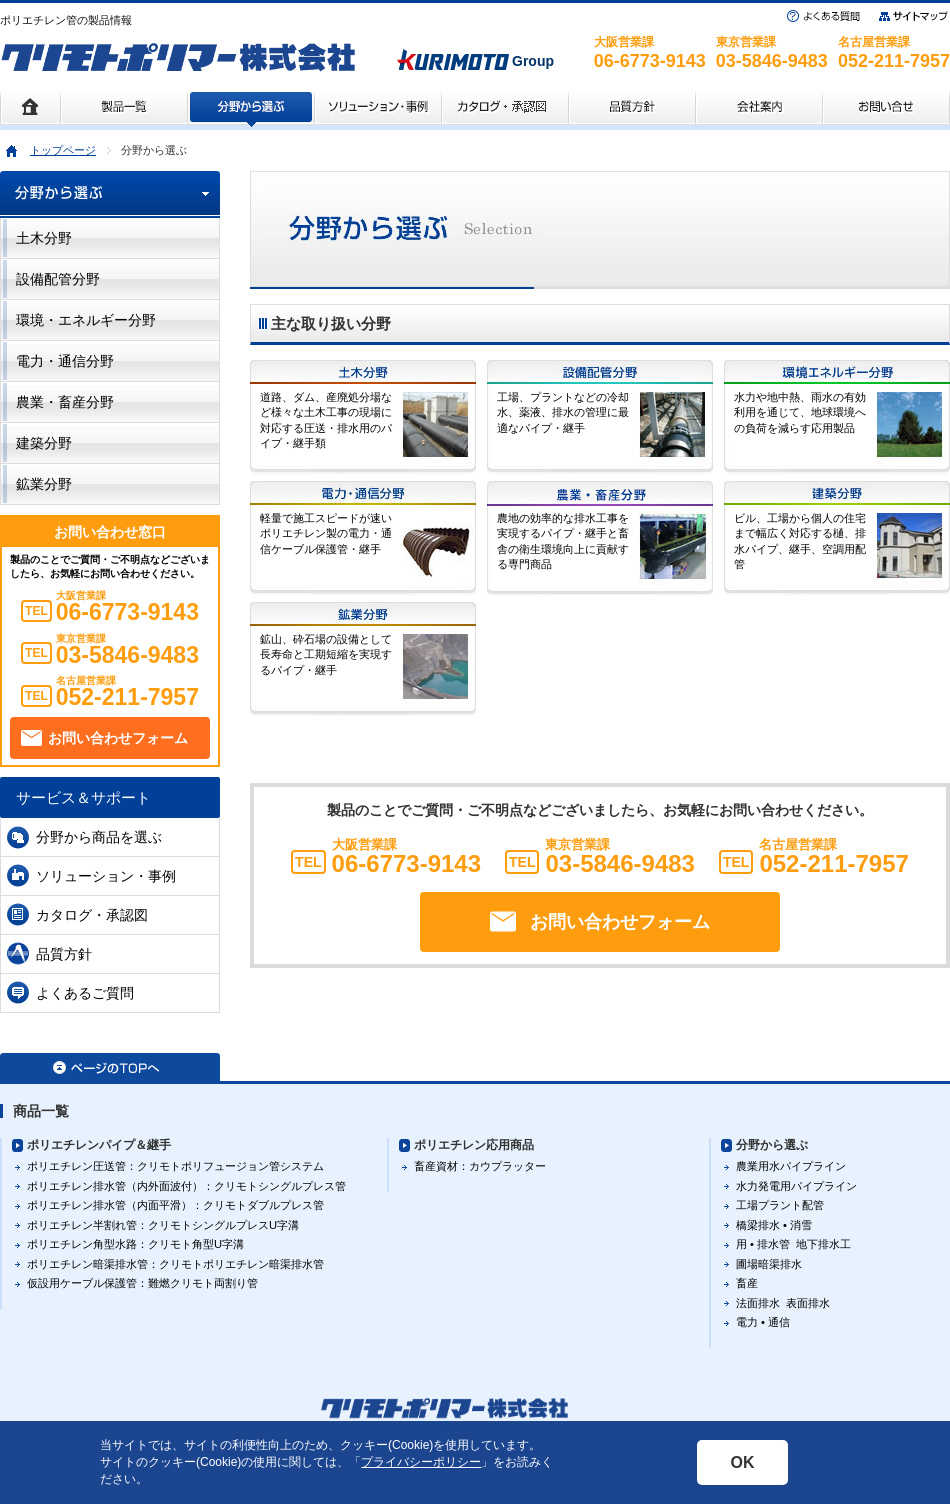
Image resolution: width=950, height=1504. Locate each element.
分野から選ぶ (772, 1145)
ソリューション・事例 (106, 876)
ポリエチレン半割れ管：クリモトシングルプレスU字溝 (163, 1225)
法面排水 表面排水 (783, 1303)
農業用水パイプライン (791, 1166)
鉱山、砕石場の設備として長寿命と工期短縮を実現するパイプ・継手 (326, 654)
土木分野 (44, 238)
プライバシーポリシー (421, 1462)
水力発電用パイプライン (796, 1186)
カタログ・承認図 (92, 915)
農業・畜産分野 (65, 402)
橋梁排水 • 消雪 (774, 1225)
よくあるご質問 (85, 993)
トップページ (63, 150)
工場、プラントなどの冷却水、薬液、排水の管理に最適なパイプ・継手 (563, 412)
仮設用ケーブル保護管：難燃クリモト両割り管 (142, 1283)
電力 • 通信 (763, 1322)
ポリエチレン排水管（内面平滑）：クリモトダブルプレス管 (175, 1205)
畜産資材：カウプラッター (480, 1166)
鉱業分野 (44, 484)
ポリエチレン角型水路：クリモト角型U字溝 (135, 1244)
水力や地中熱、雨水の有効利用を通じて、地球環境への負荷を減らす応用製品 (800, 412)
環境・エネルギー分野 (86, 320)
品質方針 (64, 954)
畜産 (747, 1283)
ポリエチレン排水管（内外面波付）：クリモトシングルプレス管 (186, 1186)
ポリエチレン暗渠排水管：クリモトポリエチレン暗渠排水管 (175, 1264)
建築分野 (44, 443)
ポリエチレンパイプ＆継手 (99, 1145)
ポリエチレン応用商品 (474, 1145)
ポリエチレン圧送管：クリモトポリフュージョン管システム (175, 1166)
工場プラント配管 (780, 1205)
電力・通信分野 (65, 361)
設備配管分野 (58, 279)
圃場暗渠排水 (769, 1264)
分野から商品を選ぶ (99, 837)
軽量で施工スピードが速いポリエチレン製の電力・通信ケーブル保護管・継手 (326, 533)
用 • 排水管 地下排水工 (793, 1244)
